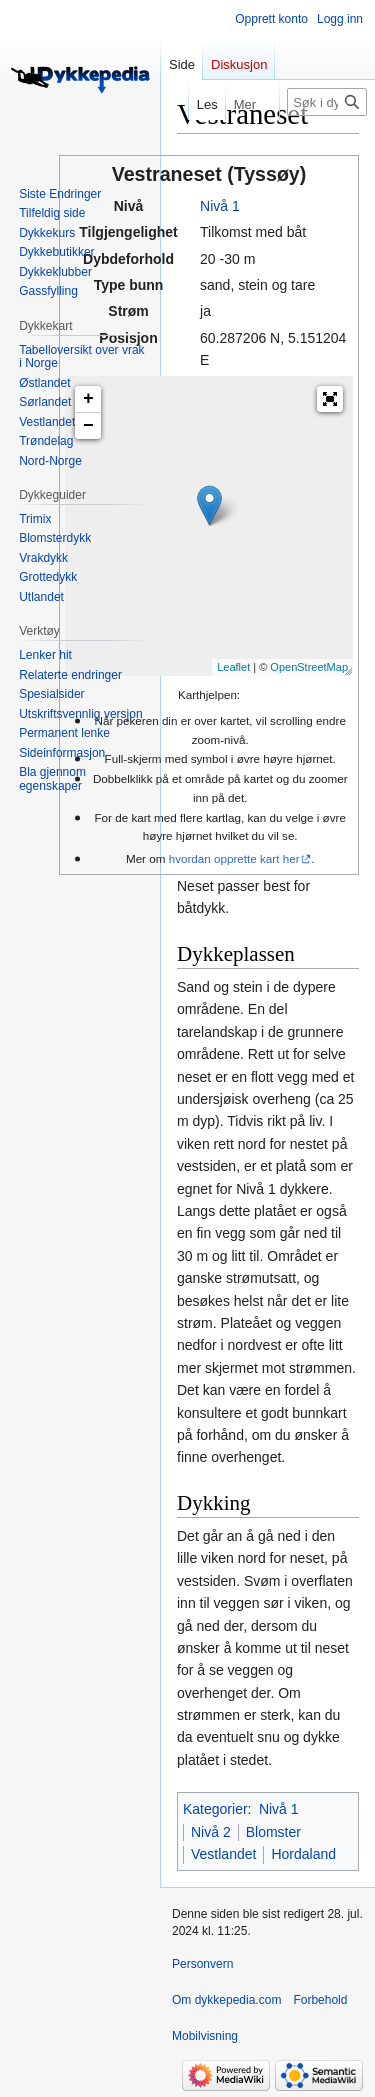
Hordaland (303, 1854)
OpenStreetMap (309, 667)
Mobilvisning (205, 2036)
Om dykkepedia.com (226, 2000)
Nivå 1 (220, 206)
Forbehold (320, 2000)
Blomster (273, 1832)
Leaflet (233, 667)
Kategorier (215, 1809)
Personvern (202, 1964)
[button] (330, 399)
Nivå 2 (211, 1832)
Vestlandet (223, 1854)
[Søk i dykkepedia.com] (327, 102)
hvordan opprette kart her (234, 858)
